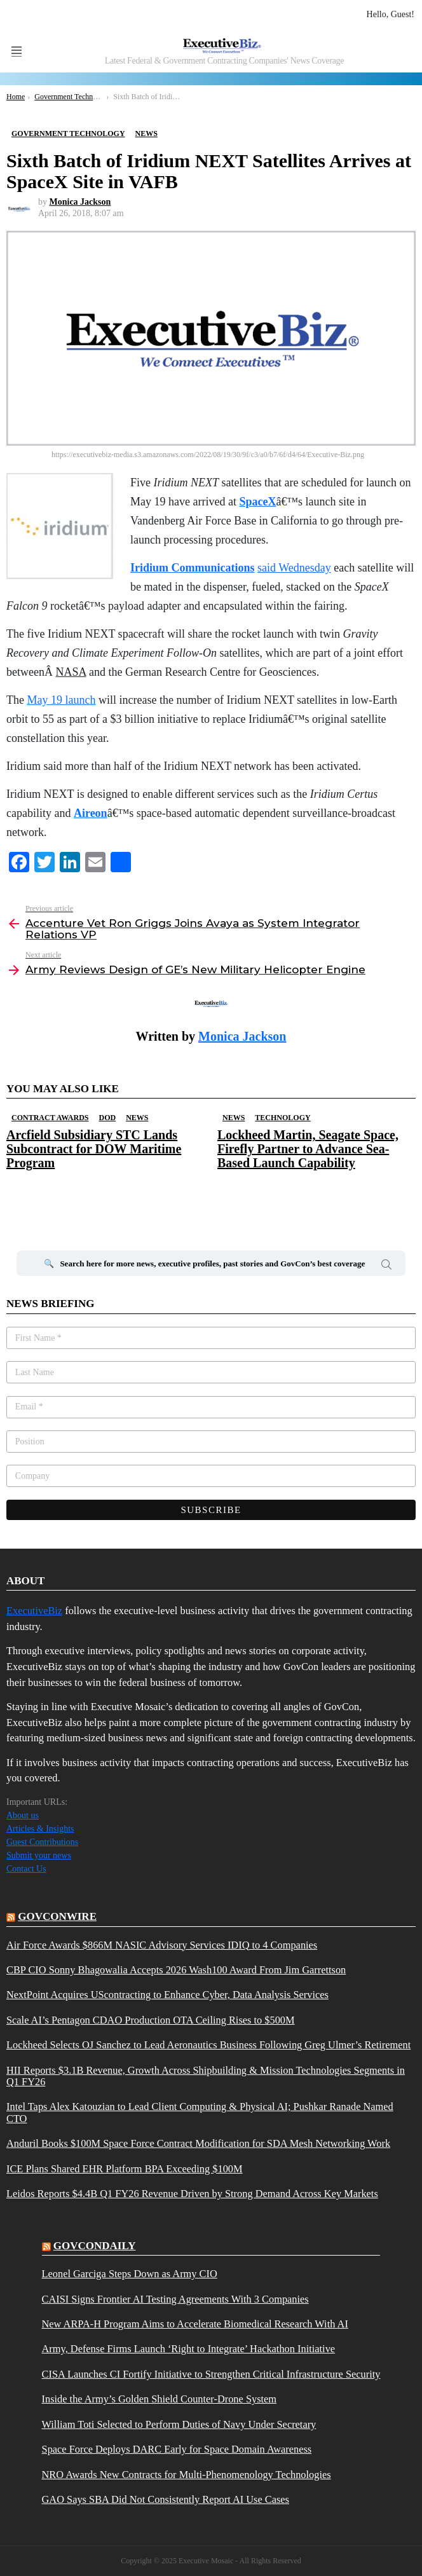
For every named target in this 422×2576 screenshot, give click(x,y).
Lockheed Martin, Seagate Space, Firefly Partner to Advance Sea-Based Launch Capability (307, 1149)
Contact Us (26, 1869)
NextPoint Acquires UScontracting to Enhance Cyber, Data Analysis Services (167, 1995)
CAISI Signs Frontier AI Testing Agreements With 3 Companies (175, 2299)
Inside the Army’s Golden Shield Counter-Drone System (159, 2399)
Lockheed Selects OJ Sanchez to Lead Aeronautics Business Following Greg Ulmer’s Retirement (208, 2045)
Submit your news (38, 1855)
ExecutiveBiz (34, 1611)
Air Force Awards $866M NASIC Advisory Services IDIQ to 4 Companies (161, 1945)
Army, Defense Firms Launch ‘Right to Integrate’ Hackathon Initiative (189, 2349)
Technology (282, 1117)
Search (386, 1266)
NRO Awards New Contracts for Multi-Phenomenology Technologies (186, 2475)
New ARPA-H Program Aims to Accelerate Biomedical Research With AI (195, 2324)
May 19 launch (61, 700)
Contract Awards (49, 1117)
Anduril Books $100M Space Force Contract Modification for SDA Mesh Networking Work (198, 2143)
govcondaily (94, 2246)
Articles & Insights (40, 1828)
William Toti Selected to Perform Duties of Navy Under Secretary (179, 2424)
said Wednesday (294, 567)
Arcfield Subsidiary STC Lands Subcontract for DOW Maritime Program (93, 1149)
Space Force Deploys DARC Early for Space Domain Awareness (177, 2449)
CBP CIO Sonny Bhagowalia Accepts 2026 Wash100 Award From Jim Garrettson (176, 1970)
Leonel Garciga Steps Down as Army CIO (129, 2274)
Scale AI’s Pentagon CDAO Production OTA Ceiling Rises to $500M (150, 2020)
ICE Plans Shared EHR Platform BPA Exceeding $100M (124, 2169)
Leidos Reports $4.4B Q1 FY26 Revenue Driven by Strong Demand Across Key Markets (192, 2194)
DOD (107, 1117)
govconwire (57, 1916)
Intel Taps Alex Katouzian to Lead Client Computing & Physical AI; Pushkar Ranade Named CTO (199, 2112)
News (137, 1117)
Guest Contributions (42, 1842)
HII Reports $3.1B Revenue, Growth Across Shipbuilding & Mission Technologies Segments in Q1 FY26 (205, 2076)
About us (22, 1815)
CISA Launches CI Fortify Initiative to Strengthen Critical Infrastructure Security (211, 2374)
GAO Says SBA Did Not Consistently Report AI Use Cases (165, 2499)
